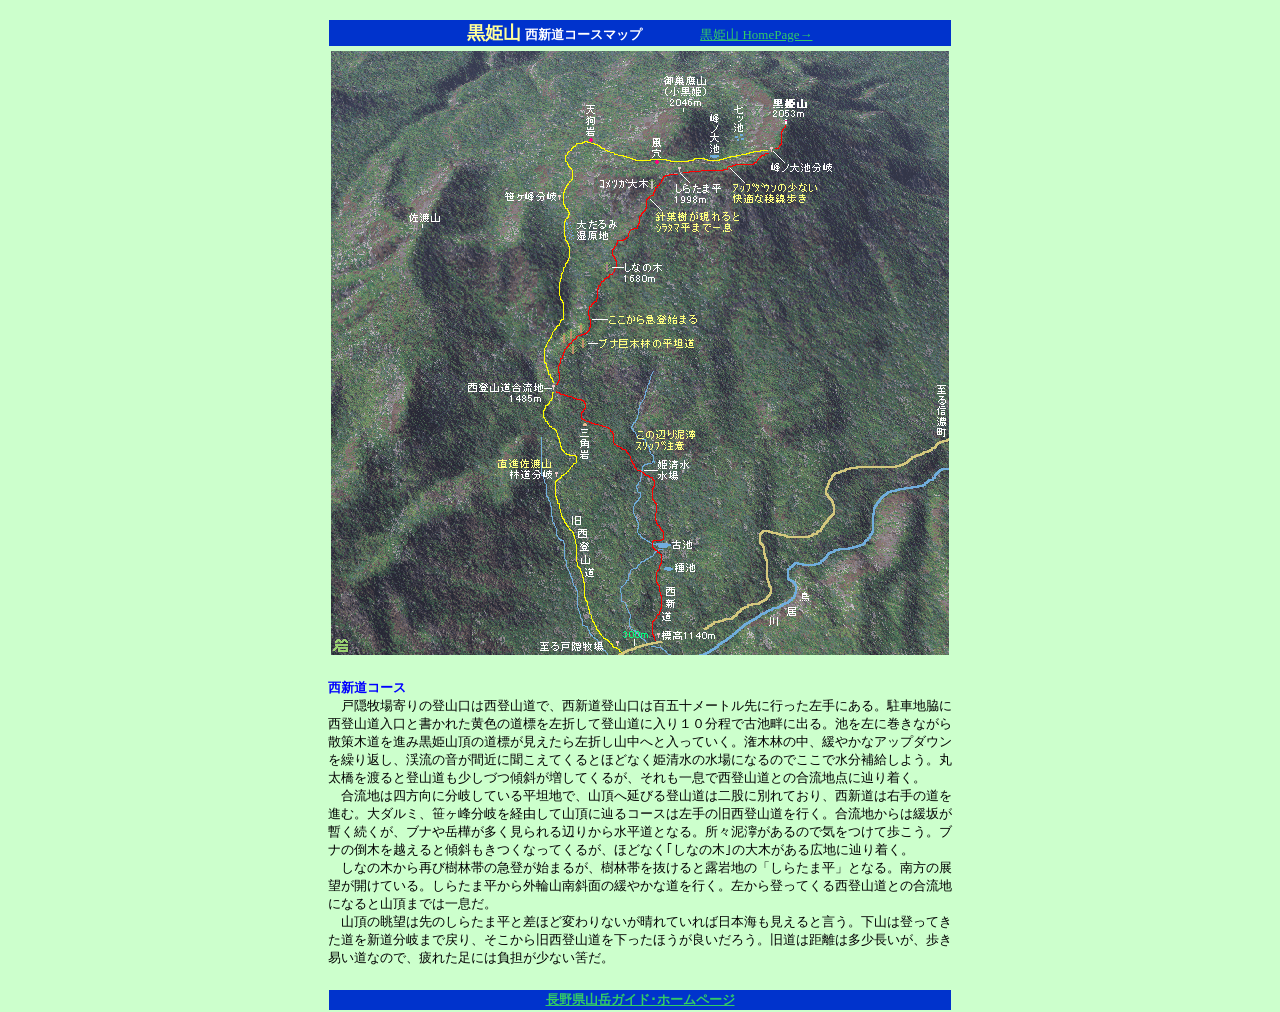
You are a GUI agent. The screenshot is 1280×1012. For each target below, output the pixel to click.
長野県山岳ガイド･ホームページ (640, 999)
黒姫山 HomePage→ (756, 34)
